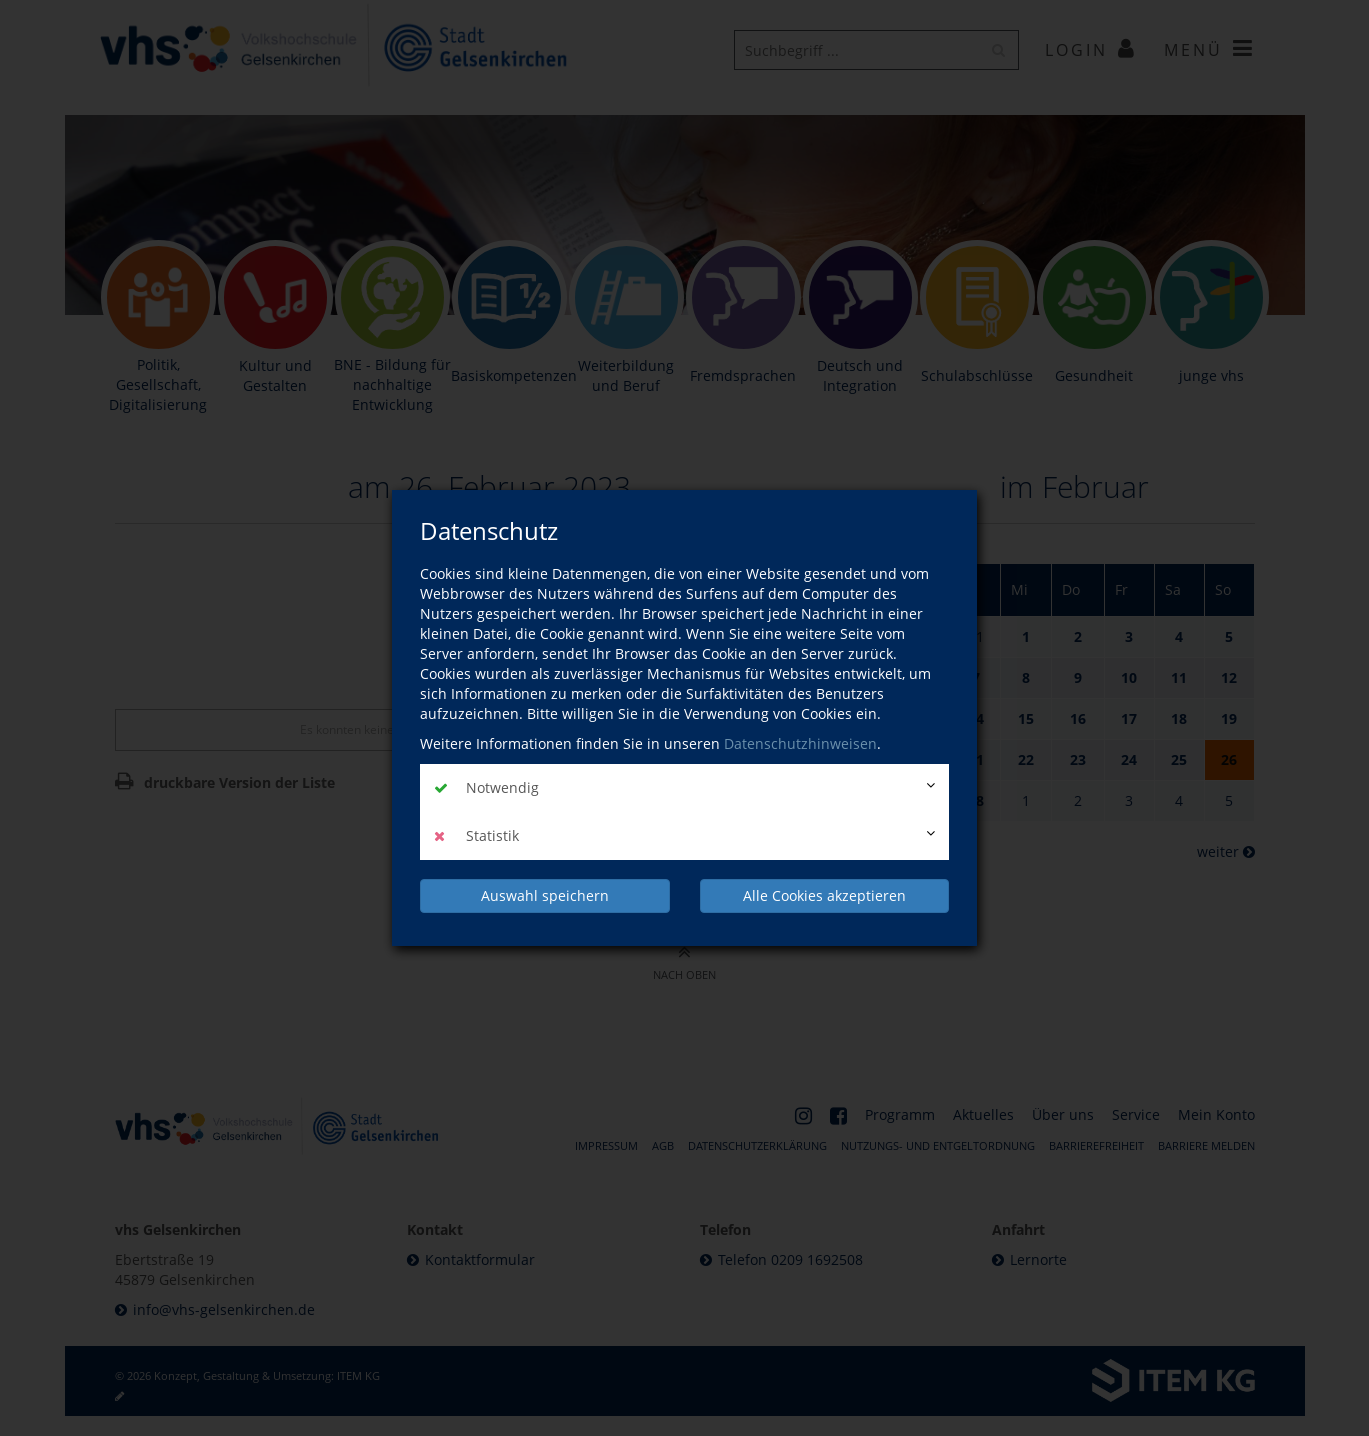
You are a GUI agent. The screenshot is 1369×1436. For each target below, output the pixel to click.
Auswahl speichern (545, 895)
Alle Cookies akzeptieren (824, 895)
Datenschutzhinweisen (800, 744)
